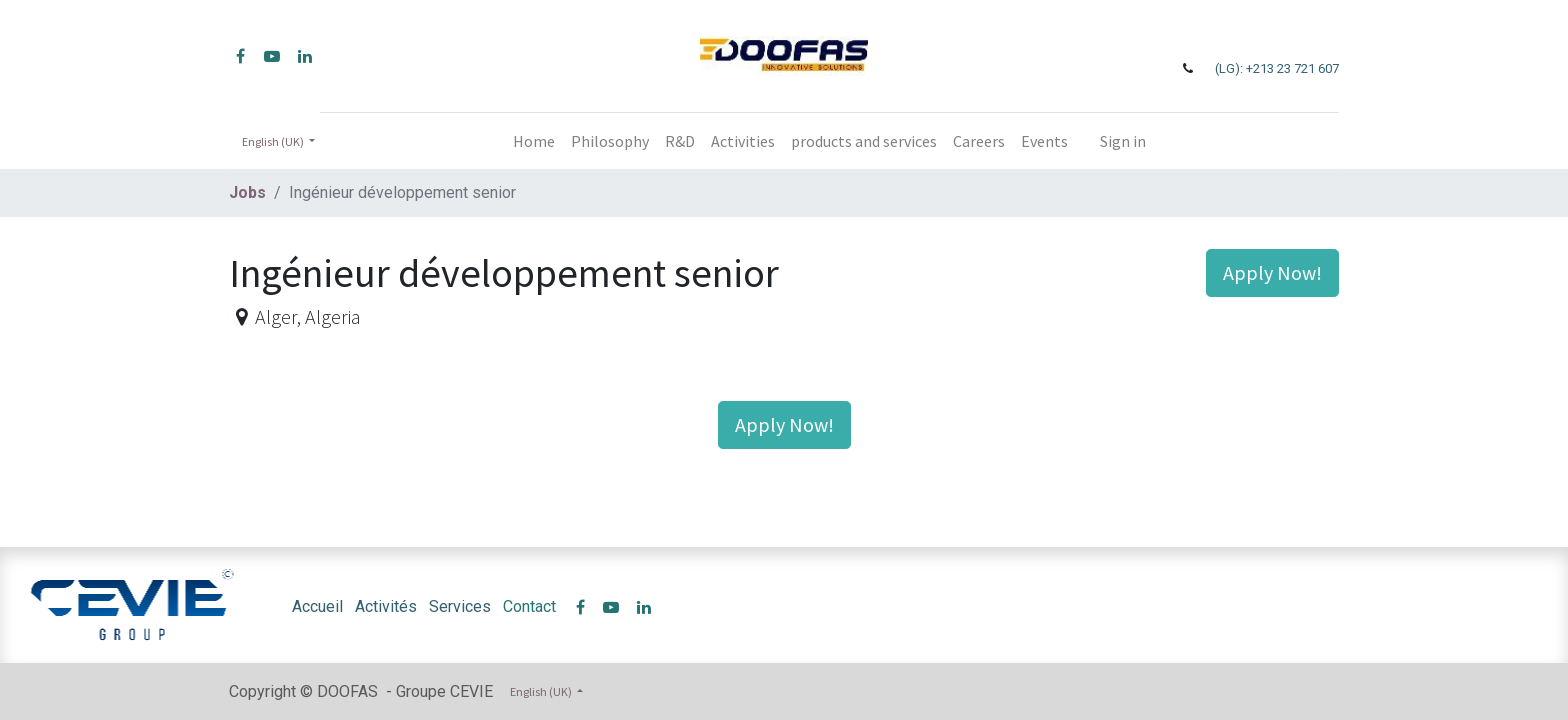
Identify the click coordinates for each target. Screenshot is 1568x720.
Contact (529, 606)
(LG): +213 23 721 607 (1277, 68)
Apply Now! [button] (1272, 272)
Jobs (247, 192)
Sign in (1123, 141)
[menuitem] (534, 141)
